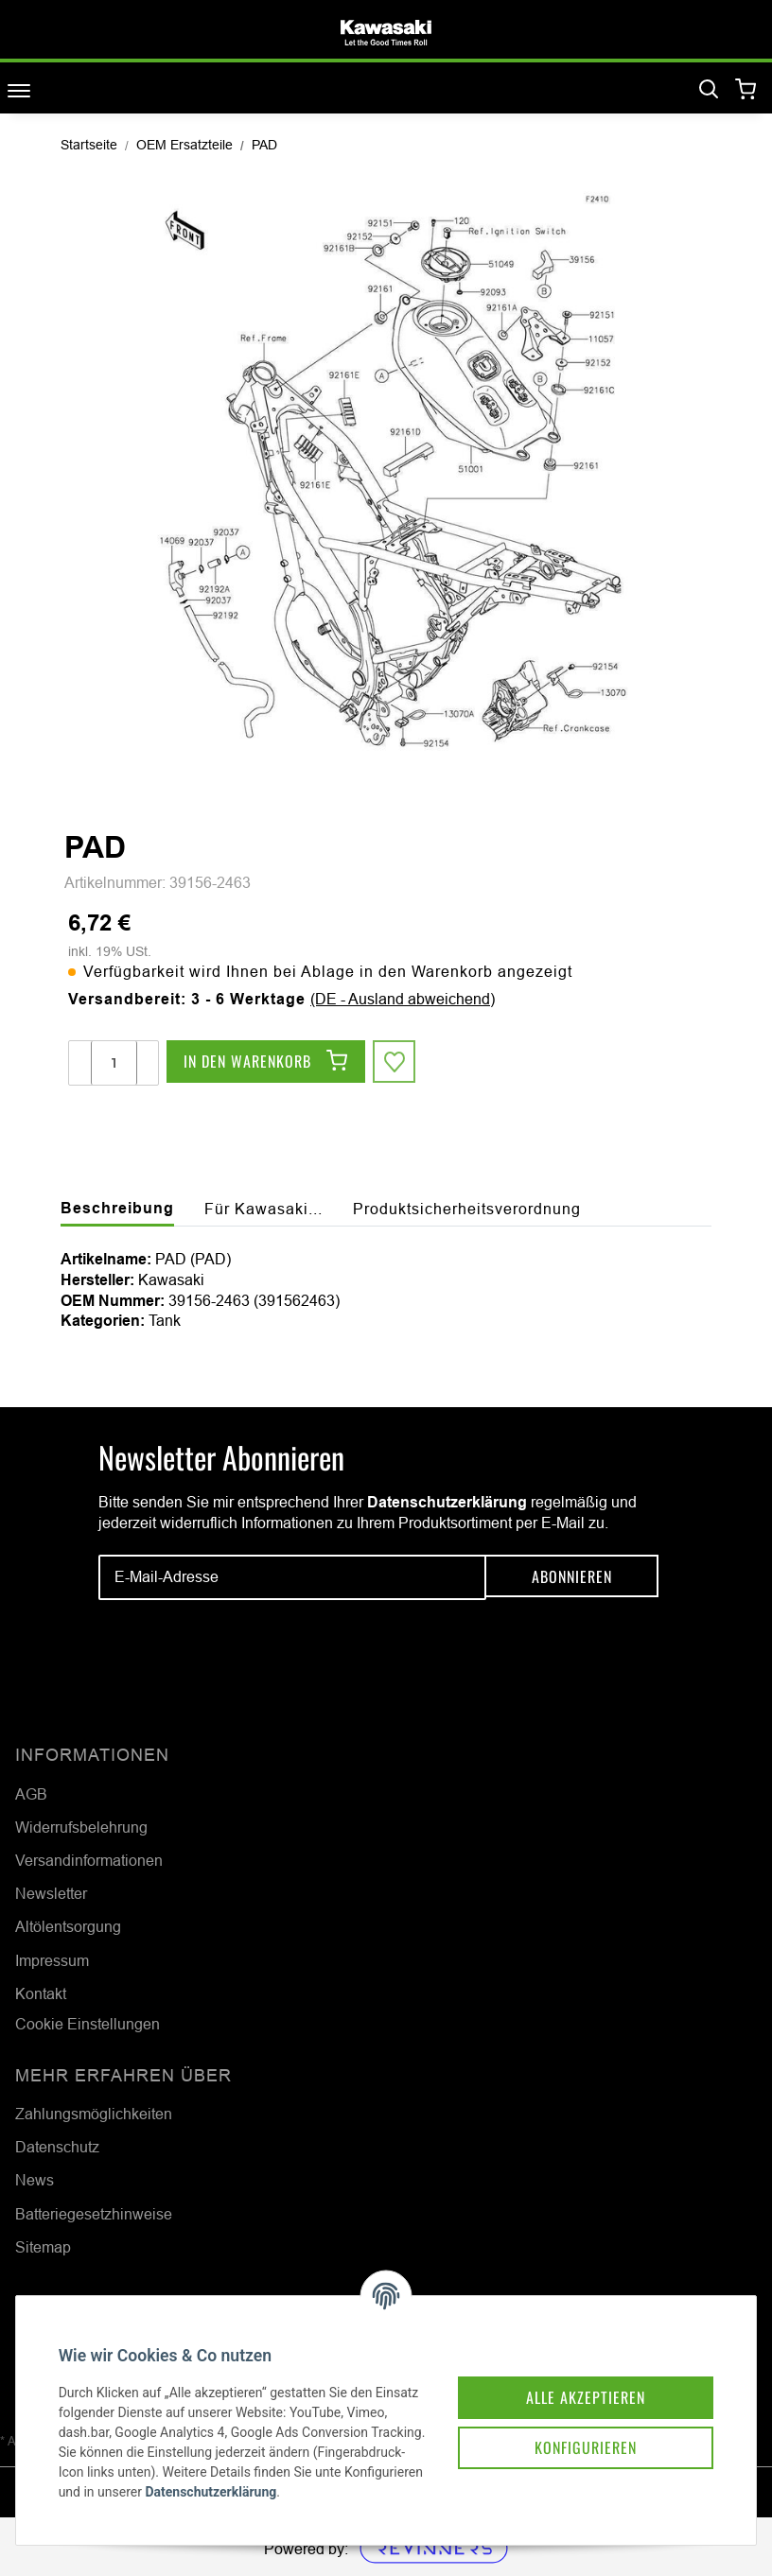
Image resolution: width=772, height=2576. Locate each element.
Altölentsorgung (68, 1926)
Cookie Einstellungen (87, 2023)
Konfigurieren (571, 2424)
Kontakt (40, 1993)
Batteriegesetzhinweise (93, 2213)
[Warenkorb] (746, 90)
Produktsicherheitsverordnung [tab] (467, 1208)
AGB (31, 1793)
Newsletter (51, 1893)
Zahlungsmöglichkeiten (93, 2113)
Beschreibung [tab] (117, 1208)
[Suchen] (708, 90)
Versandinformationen (89, 1860)
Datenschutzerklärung (447, 1502)
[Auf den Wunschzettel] (395, 1063)
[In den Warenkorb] (266, 1063)
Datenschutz (57, 2146)
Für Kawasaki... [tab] (263, 1208)
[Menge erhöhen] (146, 1063)
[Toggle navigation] (19, 90)
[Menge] (114, 1063)
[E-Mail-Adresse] (292, 1577)
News (34, 2179)
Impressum (52, 1960)
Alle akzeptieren (571, 2371)
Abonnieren (572, 1577)
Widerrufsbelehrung (81, 1827)
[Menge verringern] (80, 1063)
